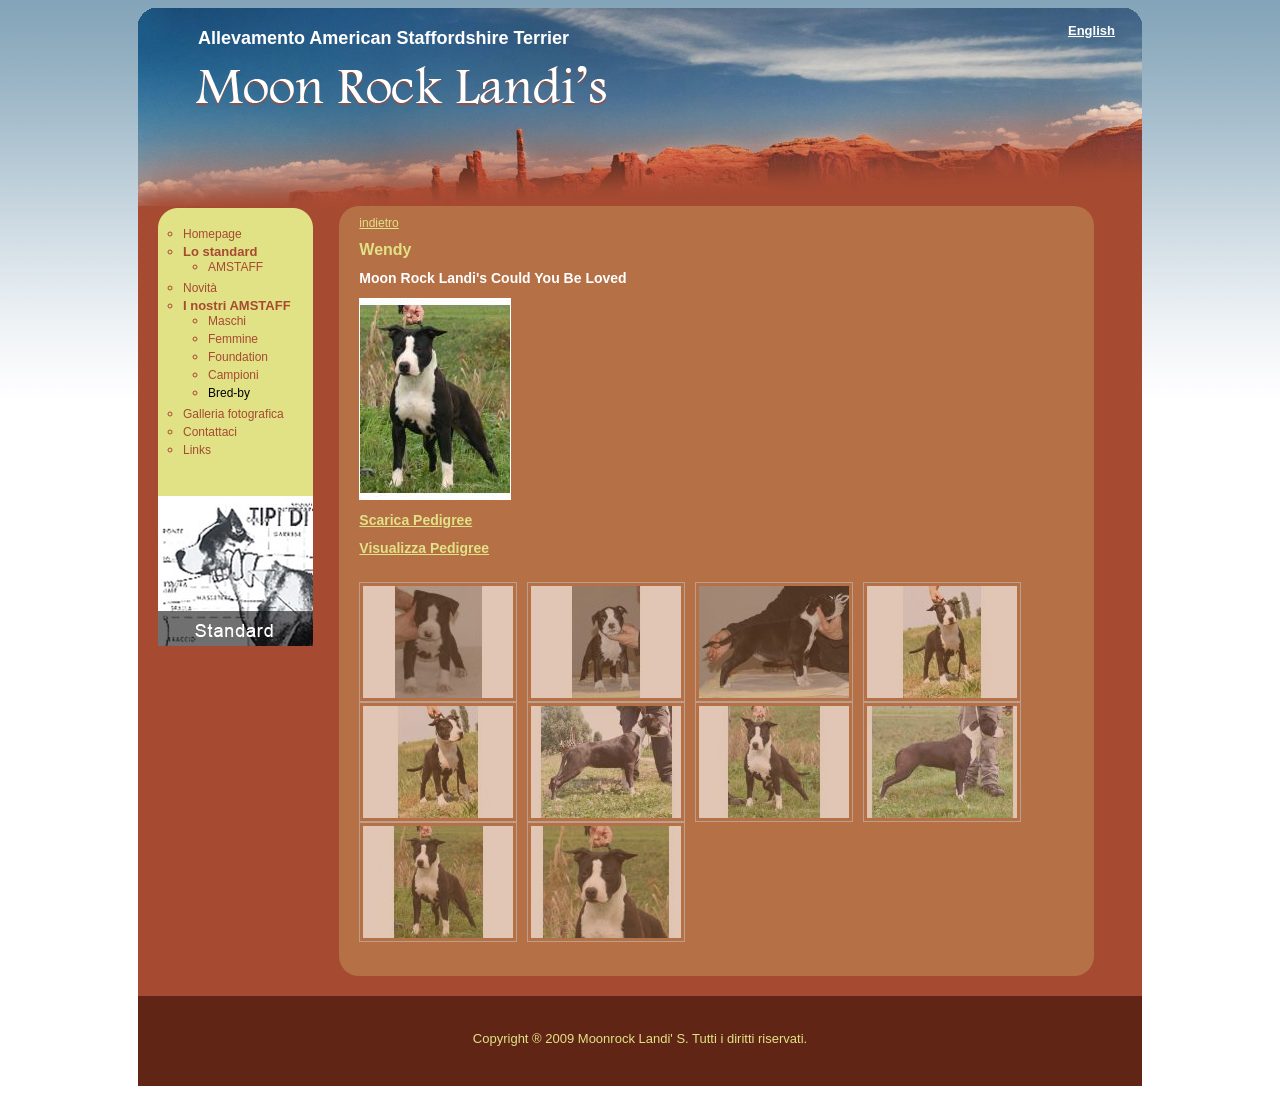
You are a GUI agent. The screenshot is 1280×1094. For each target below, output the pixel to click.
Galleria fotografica (233, 414)
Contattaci (210, 432)
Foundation (238, 357)
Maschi (227, 321)
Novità (200, 288)
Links (197, 450)
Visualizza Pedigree (424, 548)
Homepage (212, 234)
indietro (378, 223)
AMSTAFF (235, 267)
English (1091, 30)
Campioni (233, 375)
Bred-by (229, 393)
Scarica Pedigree (415, 520)
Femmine (233, 339)
